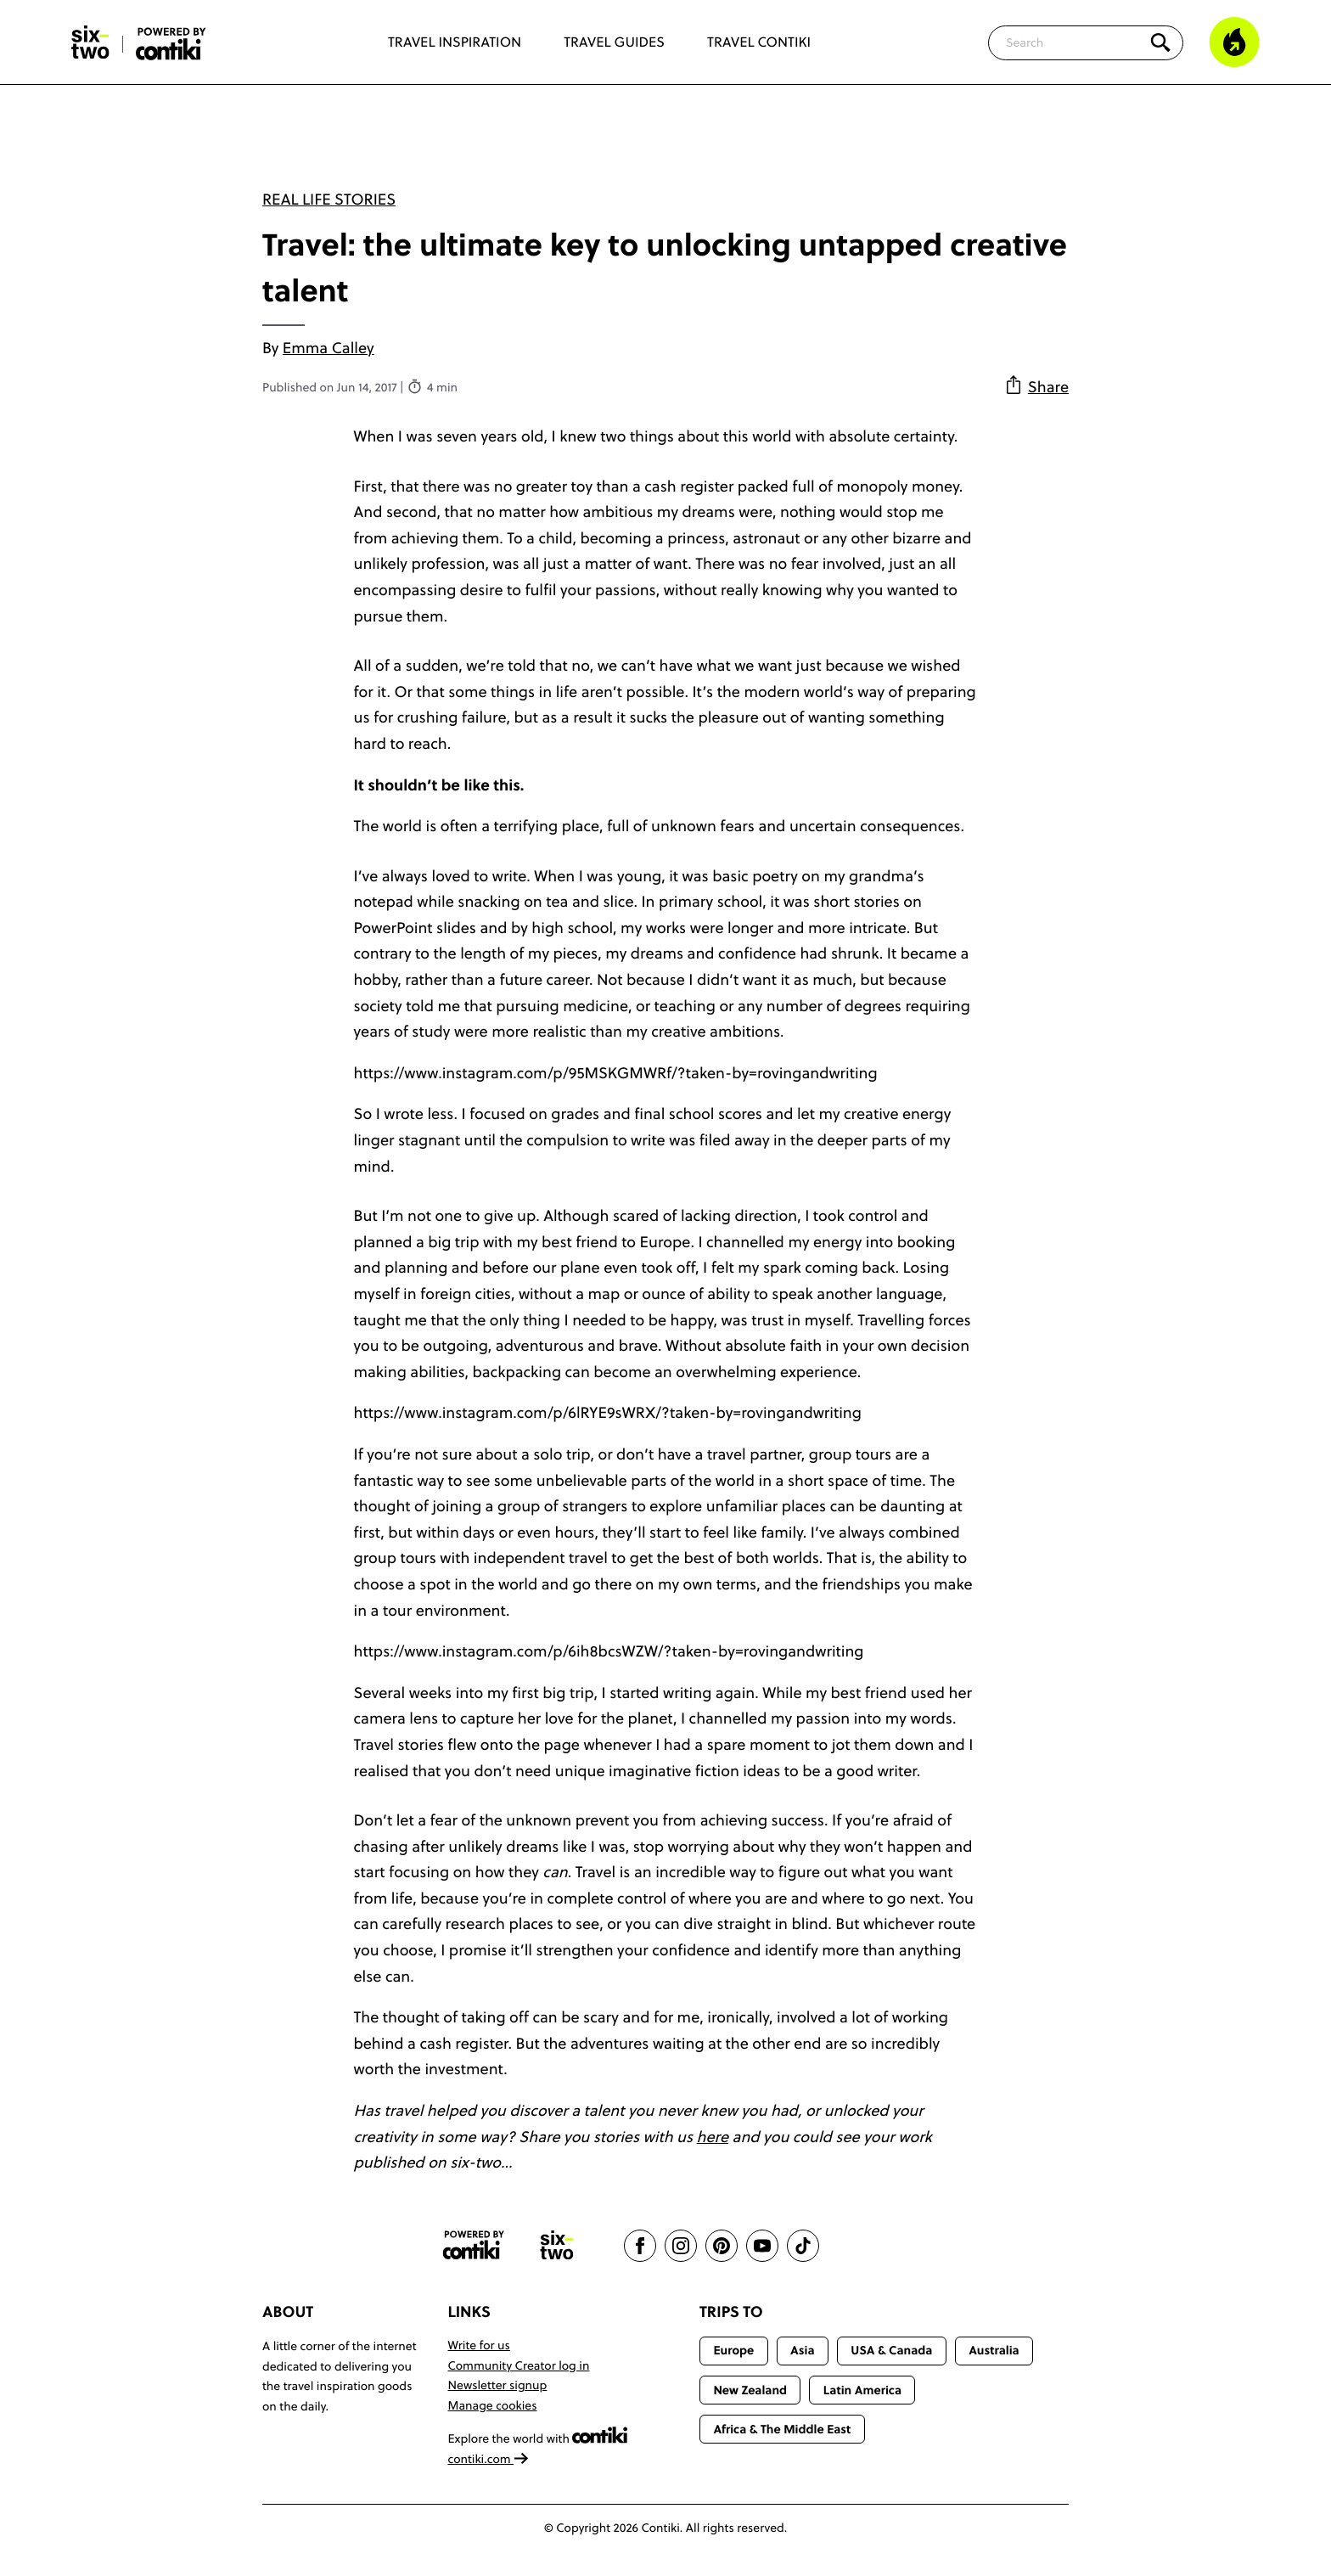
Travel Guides (614, 42)
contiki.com (489, 2458)
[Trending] (1234, 42)
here (713, 2136)
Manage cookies (492, 2405)
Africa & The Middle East (782, 2429)
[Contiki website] (474, 2245)
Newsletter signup (498, 2384)
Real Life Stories (329, 199)
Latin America (862, 2390)
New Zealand (750, 2390)
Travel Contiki (759, 42)
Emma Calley (328, 347)
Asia (802, 2350)
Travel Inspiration (454, 42)
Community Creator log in (519, 2365)
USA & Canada (891, 2350)
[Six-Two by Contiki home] (90, 42)
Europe (733, 2350)
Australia (994, 2350)
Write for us (479, 2345)
